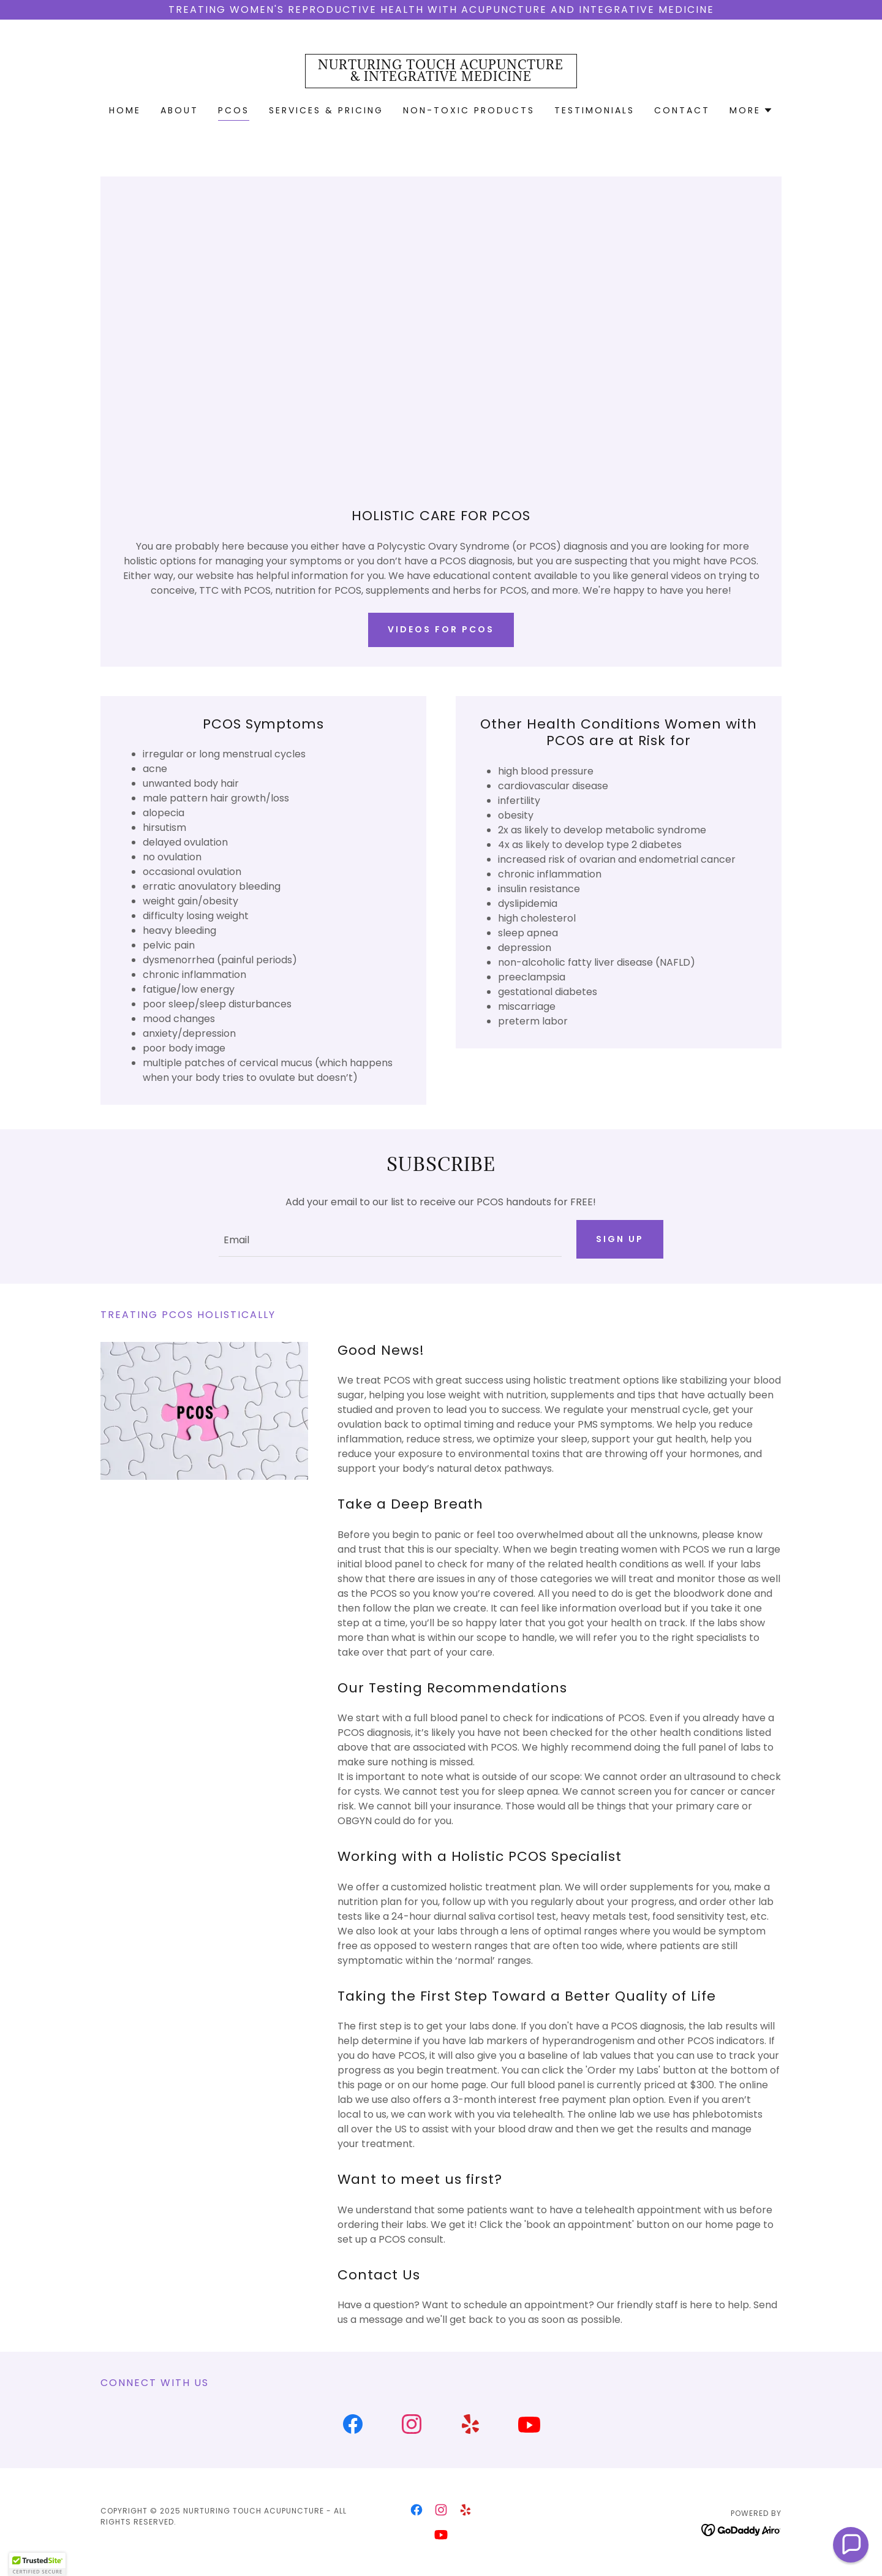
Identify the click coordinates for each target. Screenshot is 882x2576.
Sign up (620, 1239)
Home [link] (125, 110)
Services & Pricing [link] (326, 110)
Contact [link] (682, 110)
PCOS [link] (233, 110)
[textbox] (390, 1239)
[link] (441, 77)
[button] (751, 110)
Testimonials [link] (594, 110)
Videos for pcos (441, 629)
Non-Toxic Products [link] (469, 110)
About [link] (179, 110)
